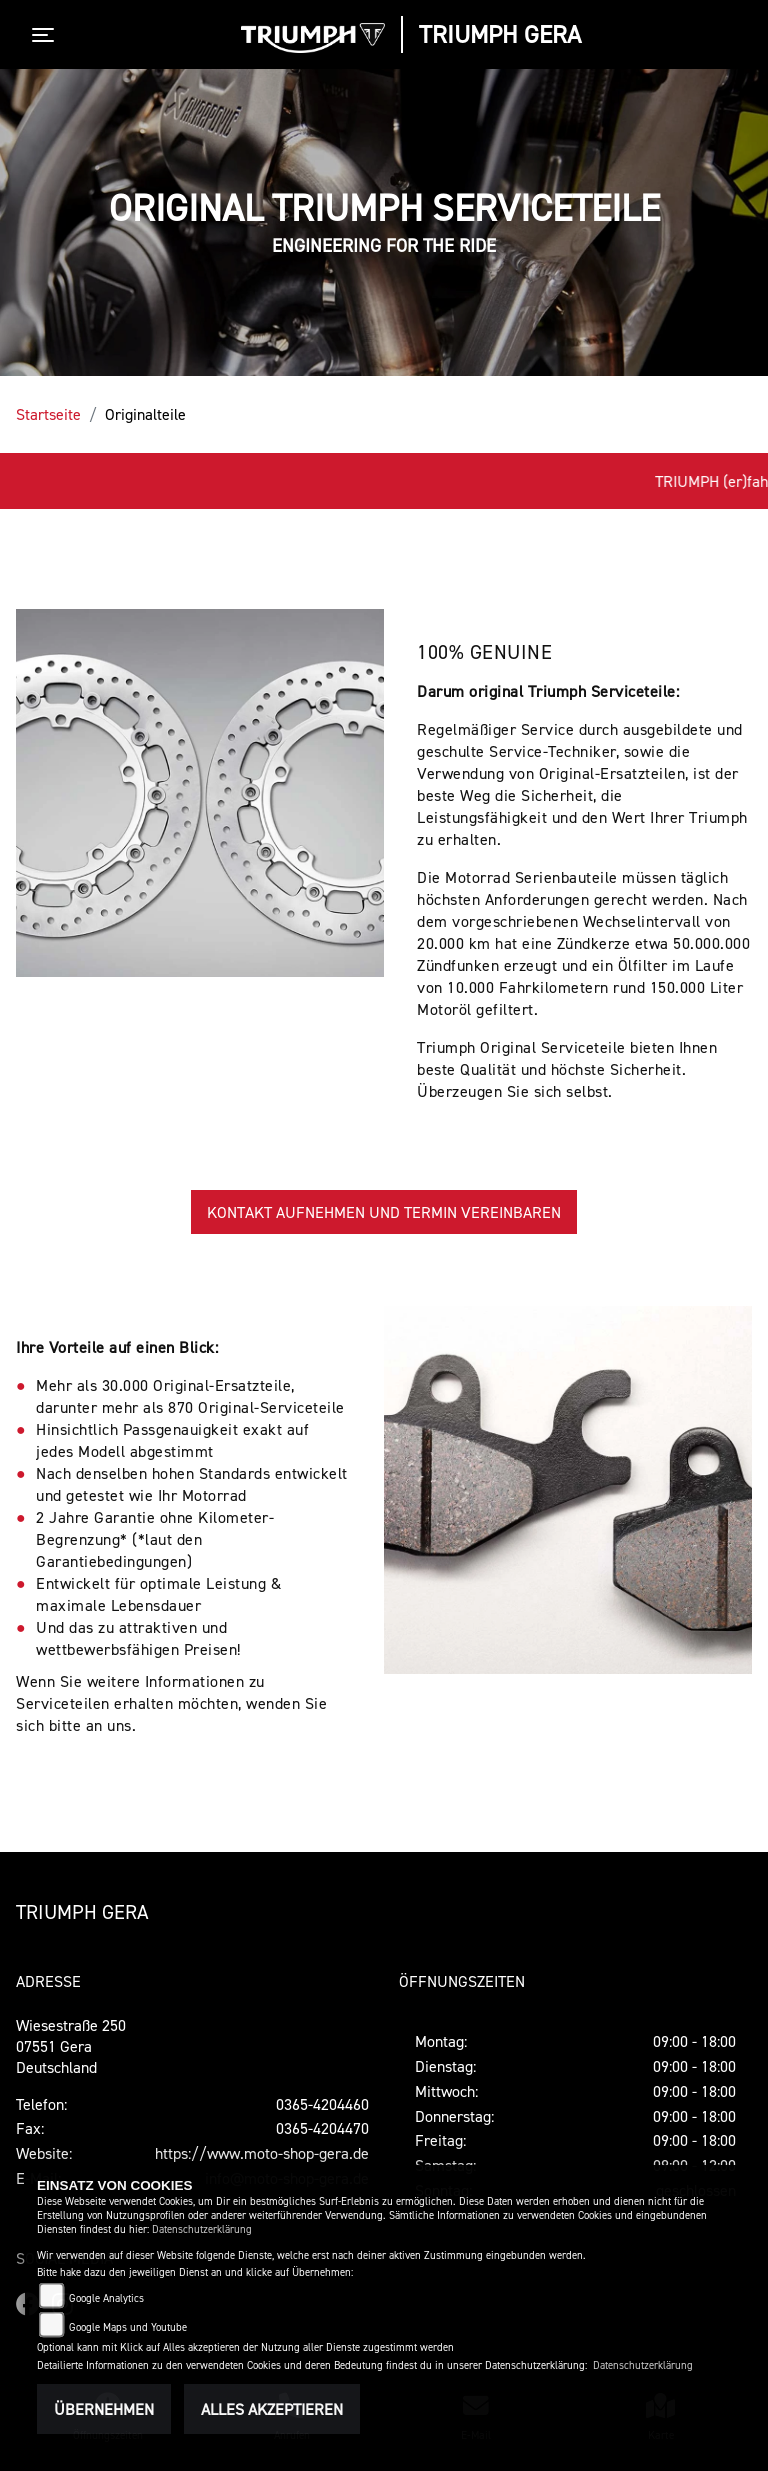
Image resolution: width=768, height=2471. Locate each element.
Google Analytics (106, 2298)
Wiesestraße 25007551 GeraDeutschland (71, 2046)
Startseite (48, 414)
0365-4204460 (322, 2104)
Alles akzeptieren (272, 2409)
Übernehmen (104, 2409)
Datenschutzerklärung (202, 2229)
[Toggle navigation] (47, 35)
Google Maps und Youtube (128, 2327)
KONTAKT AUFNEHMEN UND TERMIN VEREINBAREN (384, 1212)
